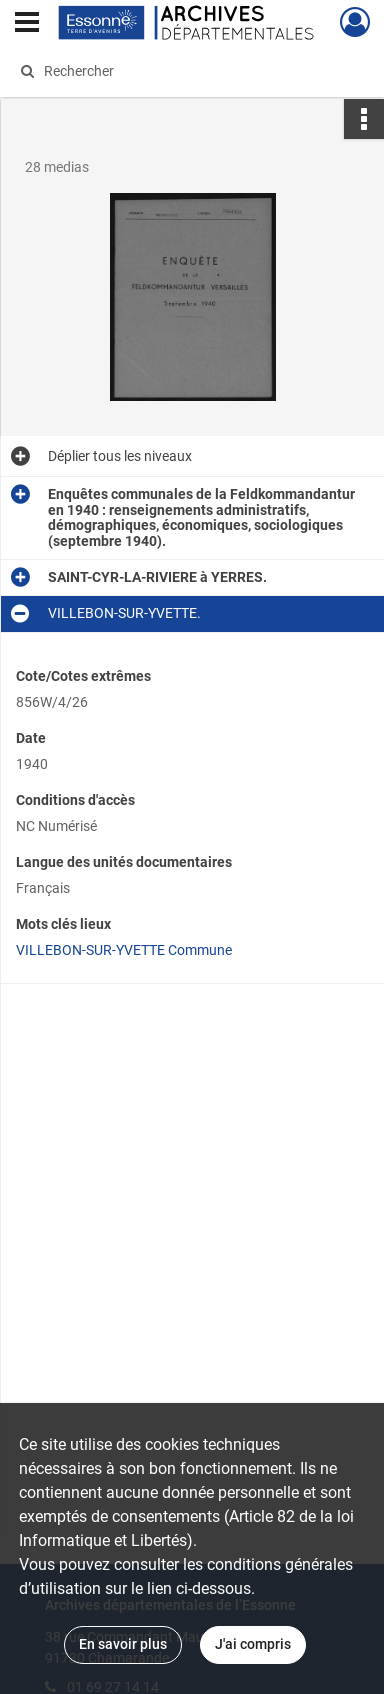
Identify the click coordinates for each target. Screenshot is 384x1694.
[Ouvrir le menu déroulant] (27, 24)
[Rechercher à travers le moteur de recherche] (189, 71)
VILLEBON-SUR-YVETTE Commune (124, 950)
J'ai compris (253, 1644)
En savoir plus (123, 1644)
